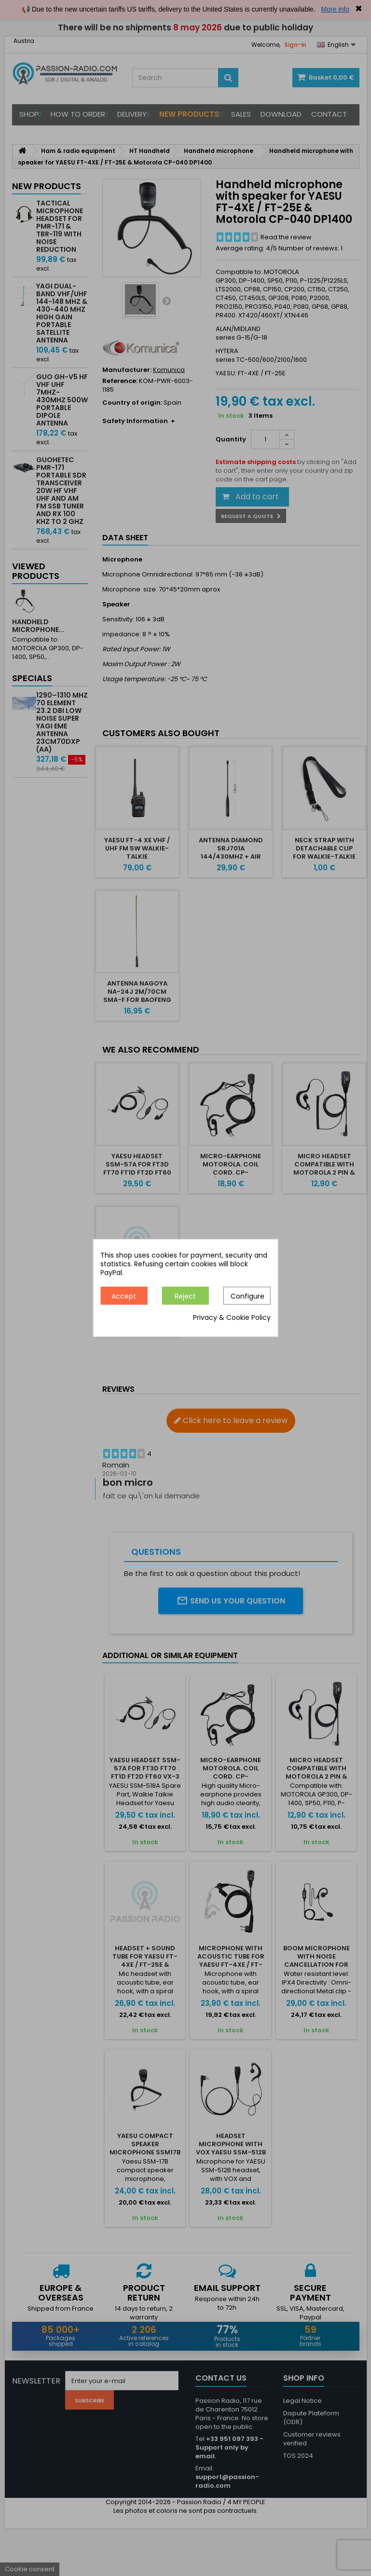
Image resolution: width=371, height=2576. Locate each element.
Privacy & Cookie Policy (232, 1318)
